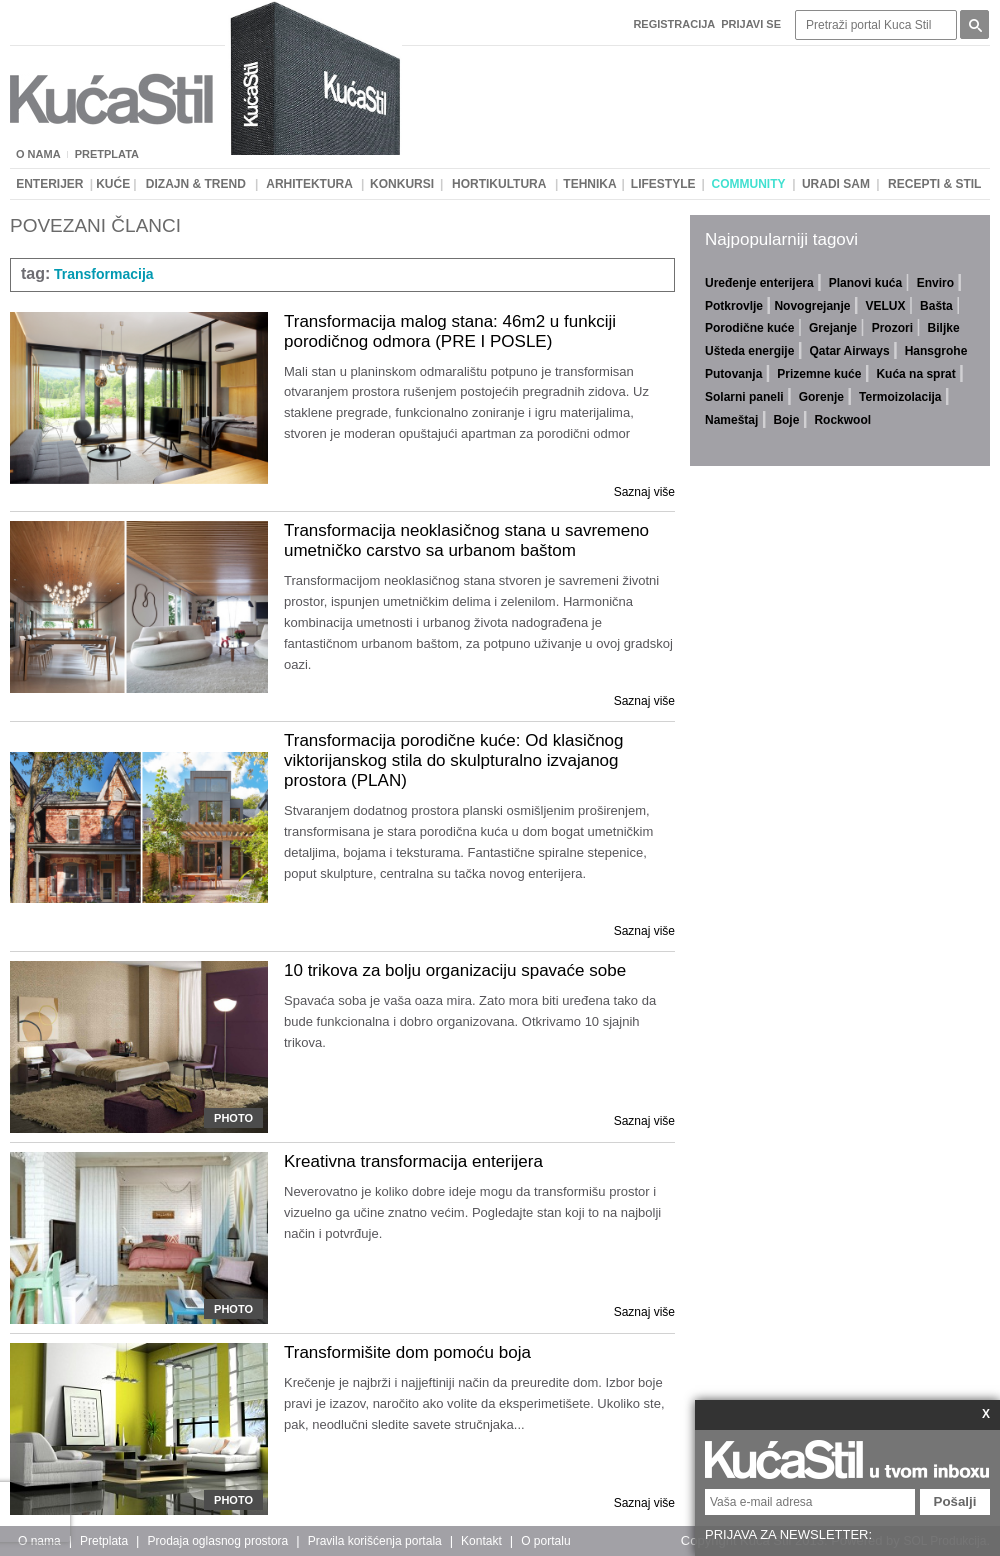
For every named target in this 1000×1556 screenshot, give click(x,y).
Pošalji (955, 1501)
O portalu (545, 1541)
